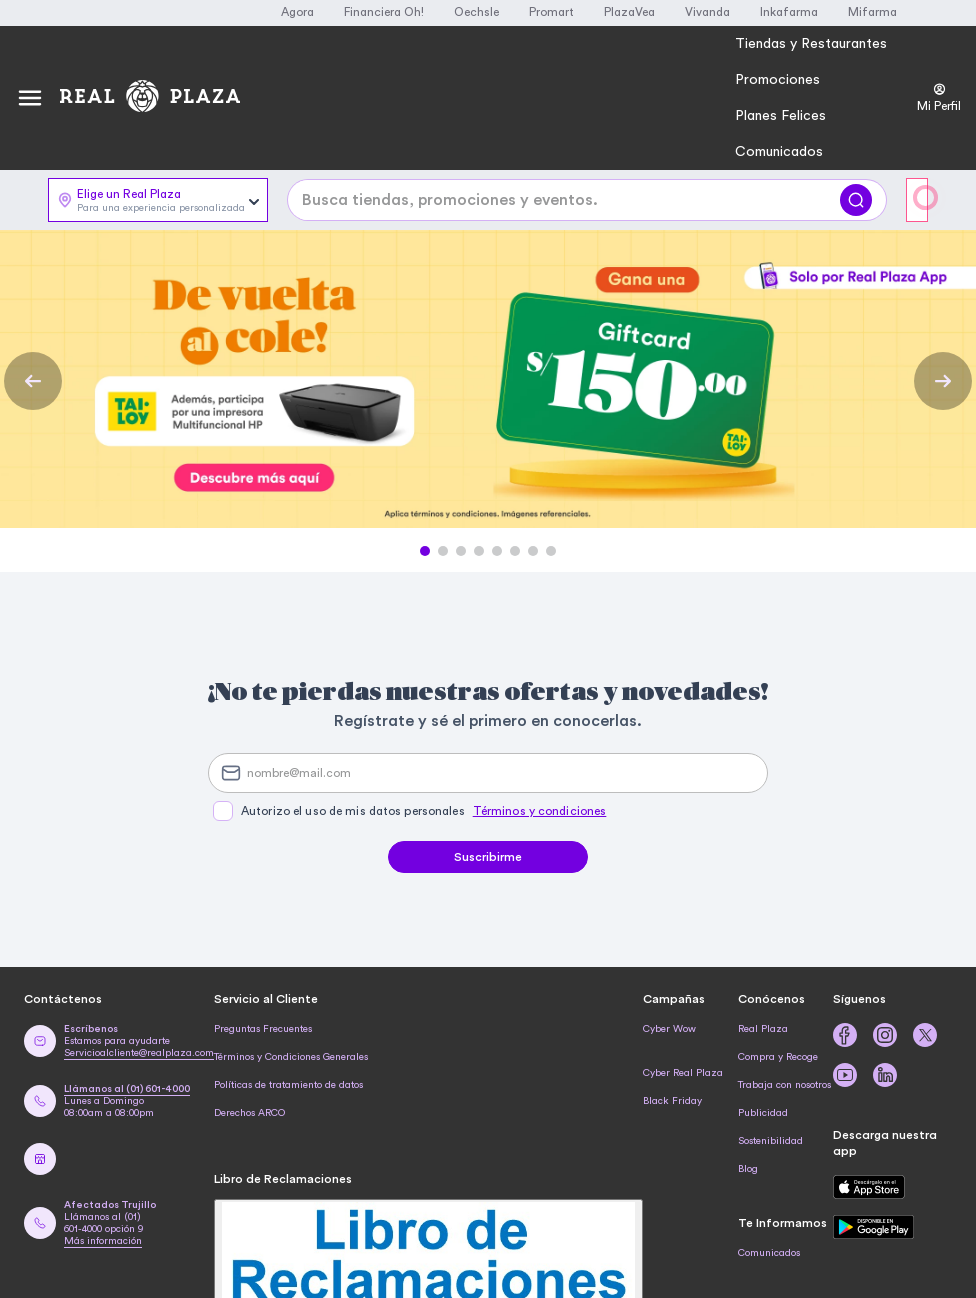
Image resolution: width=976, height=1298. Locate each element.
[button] (425, 551)
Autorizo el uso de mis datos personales (423, 811)
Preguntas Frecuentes (263, 1029)
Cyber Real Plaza (683, 1073)
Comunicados (769, 1253)
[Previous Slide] (33, 381)
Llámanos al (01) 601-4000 (127, 1089)
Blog (748, 1169)
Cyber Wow (669, 1029)
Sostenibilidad (770, 1141)
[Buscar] (856, 200)
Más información (103, 1241)
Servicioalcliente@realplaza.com (139, 1053)
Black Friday (672, 1101)
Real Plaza (763, 1029)
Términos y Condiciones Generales (291, 1057)
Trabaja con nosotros (784, 1085)
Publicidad (763, 1113)
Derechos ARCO (249, 1113)
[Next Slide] (943, 381)
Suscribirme (488, 857)
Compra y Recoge (778, 1057)
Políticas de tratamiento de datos (288, 1085)
